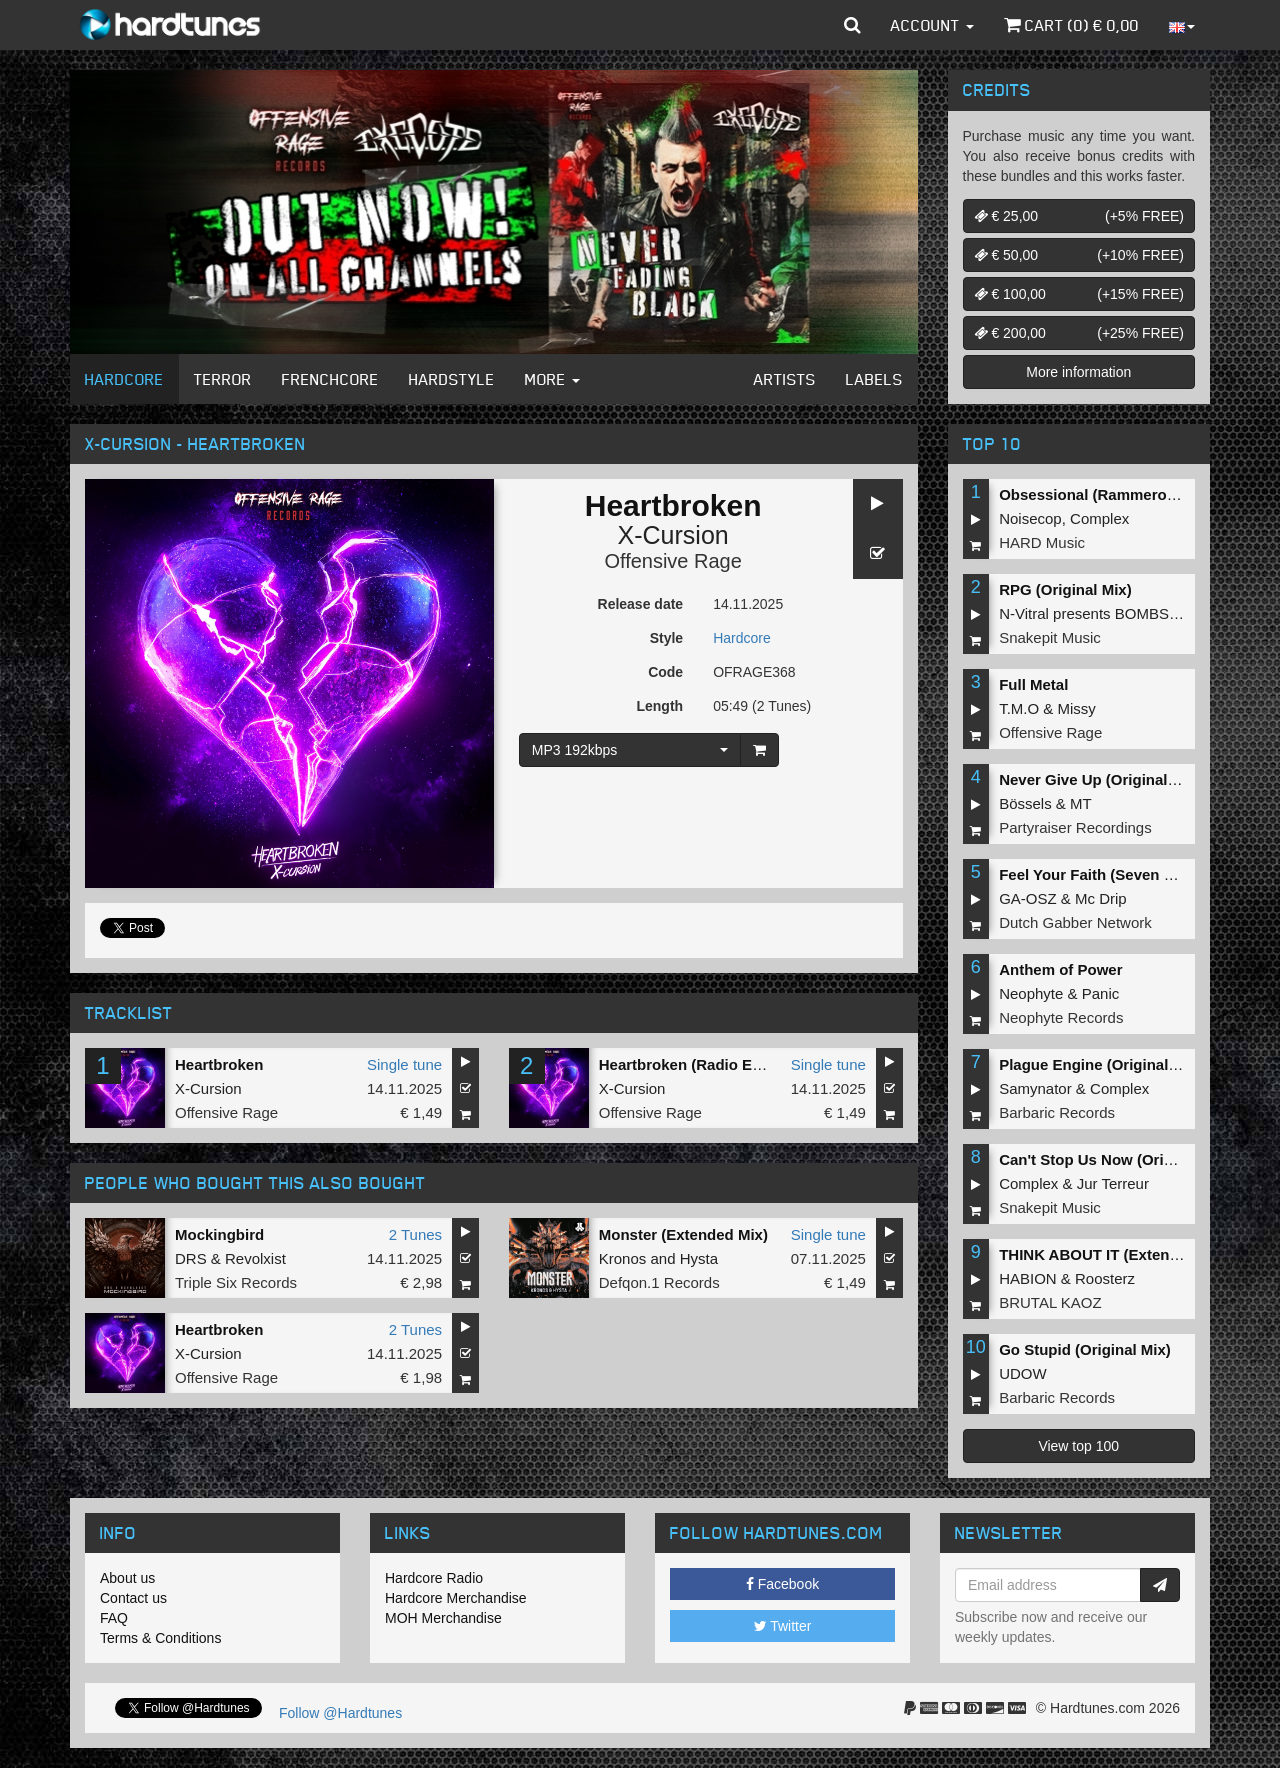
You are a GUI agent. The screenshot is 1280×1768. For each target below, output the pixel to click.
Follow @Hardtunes (340, 1713)
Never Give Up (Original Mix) (1100, 779)
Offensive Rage (673, 561)
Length (659, 706)
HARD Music (1042, 542)
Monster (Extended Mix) (683, 1234)
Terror (223, 379)
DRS (191, 1258)
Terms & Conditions (160, 1638)
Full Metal (1033, 684)
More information (1078, 372)
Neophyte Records (1061, 1017)
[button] (852, 25)
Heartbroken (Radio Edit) (687, 1064)
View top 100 (1078, 1446)
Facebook (782, 1584)
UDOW (1023, 1373)
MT (1081, 803)
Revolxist (255, 1258)
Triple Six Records (236, 1282)
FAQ (114, 1618)
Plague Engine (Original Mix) (1100, 1064)
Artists (785, 379)
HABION (1028, 1278)
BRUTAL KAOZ (1050, 1302)
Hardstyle (452, 379)
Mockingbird (219, 1234)
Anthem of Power (1060, 969)
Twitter (783, 1626)
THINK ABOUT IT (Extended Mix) (1114, 1254)
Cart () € (1071, 25)
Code (665, 672)
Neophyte (1031, 993)
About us (127, 1578)
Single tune (404, 1064)
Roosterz (1105, 1278)
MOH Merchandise (443, 1618)
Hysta (699, 1258)
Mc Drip (1101, 898)
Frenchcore (330, 379)
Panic (1101, 993)
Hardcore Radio (434, 1578)
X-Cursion (673, 535)
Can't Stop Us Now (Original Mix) (1116, 1159)
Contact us (133, 1598)
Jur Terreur (1113, 1183)
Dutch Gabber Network (1075, 922)
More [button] (552, 379)
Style (666, 638)
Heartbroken (219, 1064)
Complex (1099, 518)
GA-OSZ (1028, 898)
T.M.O (1019, 708)
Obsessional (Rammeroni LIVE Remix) (1135, 494)
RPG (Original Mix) (1065, 589)
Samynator (1035, 1088)
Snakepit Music (1050, 637)
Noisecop (1030, 518)
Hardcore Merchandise (456, 1598)
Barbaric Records (1057, 1112)
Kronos (623, 1258)
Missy (1077, 708)
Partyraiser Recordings (1075, 827)
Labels (874, 379)
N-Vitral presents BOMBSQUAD (1105, 613)
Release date (641, 604)
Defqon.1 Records (659, 1282)
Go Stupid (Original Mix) (1085, 1349)
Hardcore (124, 379)
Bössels (1025, 803)
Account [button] (932, 25)
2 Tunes (415, 1234)
